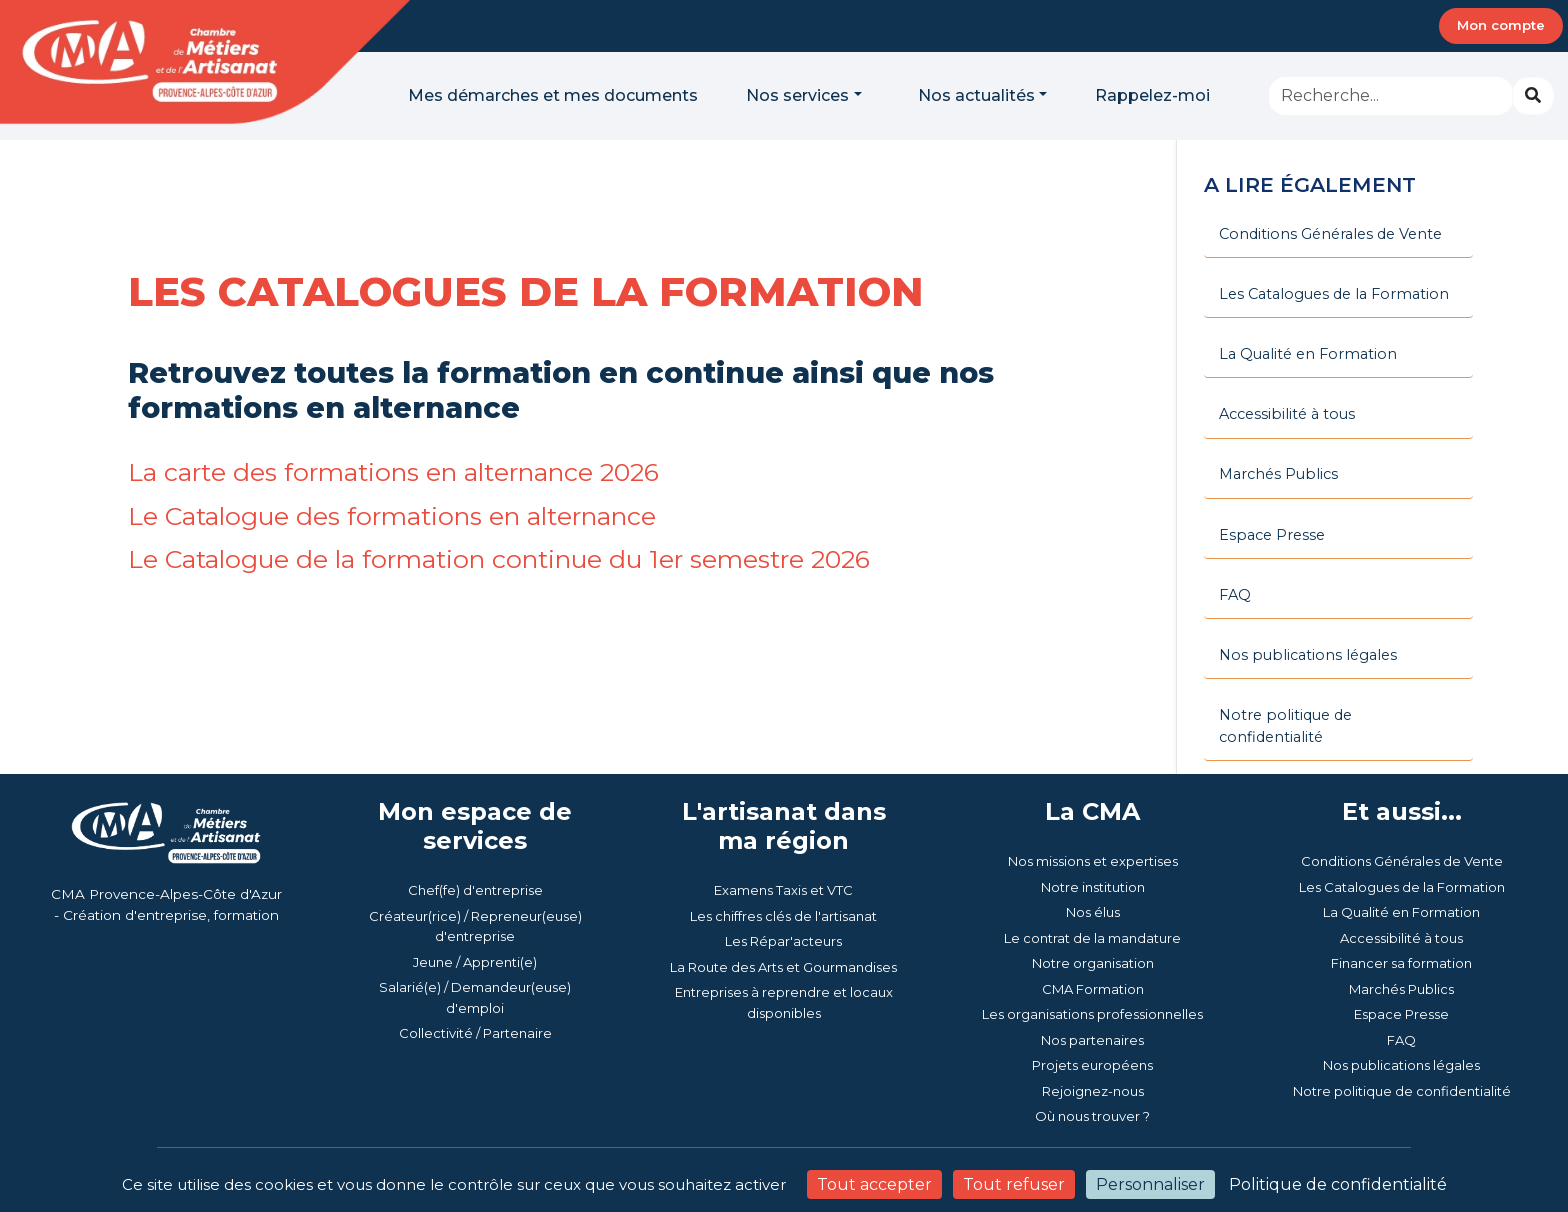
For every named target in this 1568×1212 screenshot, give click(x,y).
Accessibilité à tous (1401, 885)
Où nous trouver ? (1092, 1064)
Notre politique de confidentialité (1402, 1038)
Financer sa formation (1401, 911)
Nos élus (1093, 860)
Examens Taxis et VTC (783, 838)
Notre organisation (1093, 911)
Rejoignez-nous (1093, 1038)
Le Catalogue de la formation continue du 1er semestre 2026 (513, 558)
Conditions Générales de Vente (1402, 809)
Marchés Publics (1401, 936)
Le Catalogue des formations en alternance (402, 515)
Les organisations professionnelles (1092, 962)
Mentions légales (1069, 1149)
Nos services (797, 95)
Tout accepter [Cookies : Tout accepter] (874, 1184)
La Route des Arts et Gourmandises (783, 914)
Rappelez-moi (1152, 95)
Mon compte (1501, 25)
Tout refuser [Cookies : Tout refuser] (1014, 1184)
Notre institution (1093, 834)
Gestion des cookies (1405, 1149)
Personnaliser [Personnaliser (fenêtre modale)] (1150, 1184)
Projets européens (1092, 1013)
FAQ (1401, 987)
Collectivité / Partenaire (475, 981)
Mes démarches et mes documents (553, 95)
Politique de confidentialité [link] (1338, 1184)
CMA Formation (1093, 936)
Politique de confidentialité (1231, 1149)
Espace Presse (1401, 962)
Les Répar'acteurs (783, 889)
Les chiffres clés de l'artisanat (783, 863)
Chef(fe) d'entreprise (475, 838)
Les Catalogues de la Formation (1402, 834)
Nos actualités (976, 95)
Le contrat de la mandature (1092, 885)
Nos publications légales (1401, 1013)
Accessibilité (957, 1149)
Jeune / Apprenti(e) (475, 909)
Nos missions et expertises (1093, 809)
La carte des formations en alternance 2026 (404, 471)
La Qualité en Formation (1401, 860)
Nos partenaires (1092, 987)
